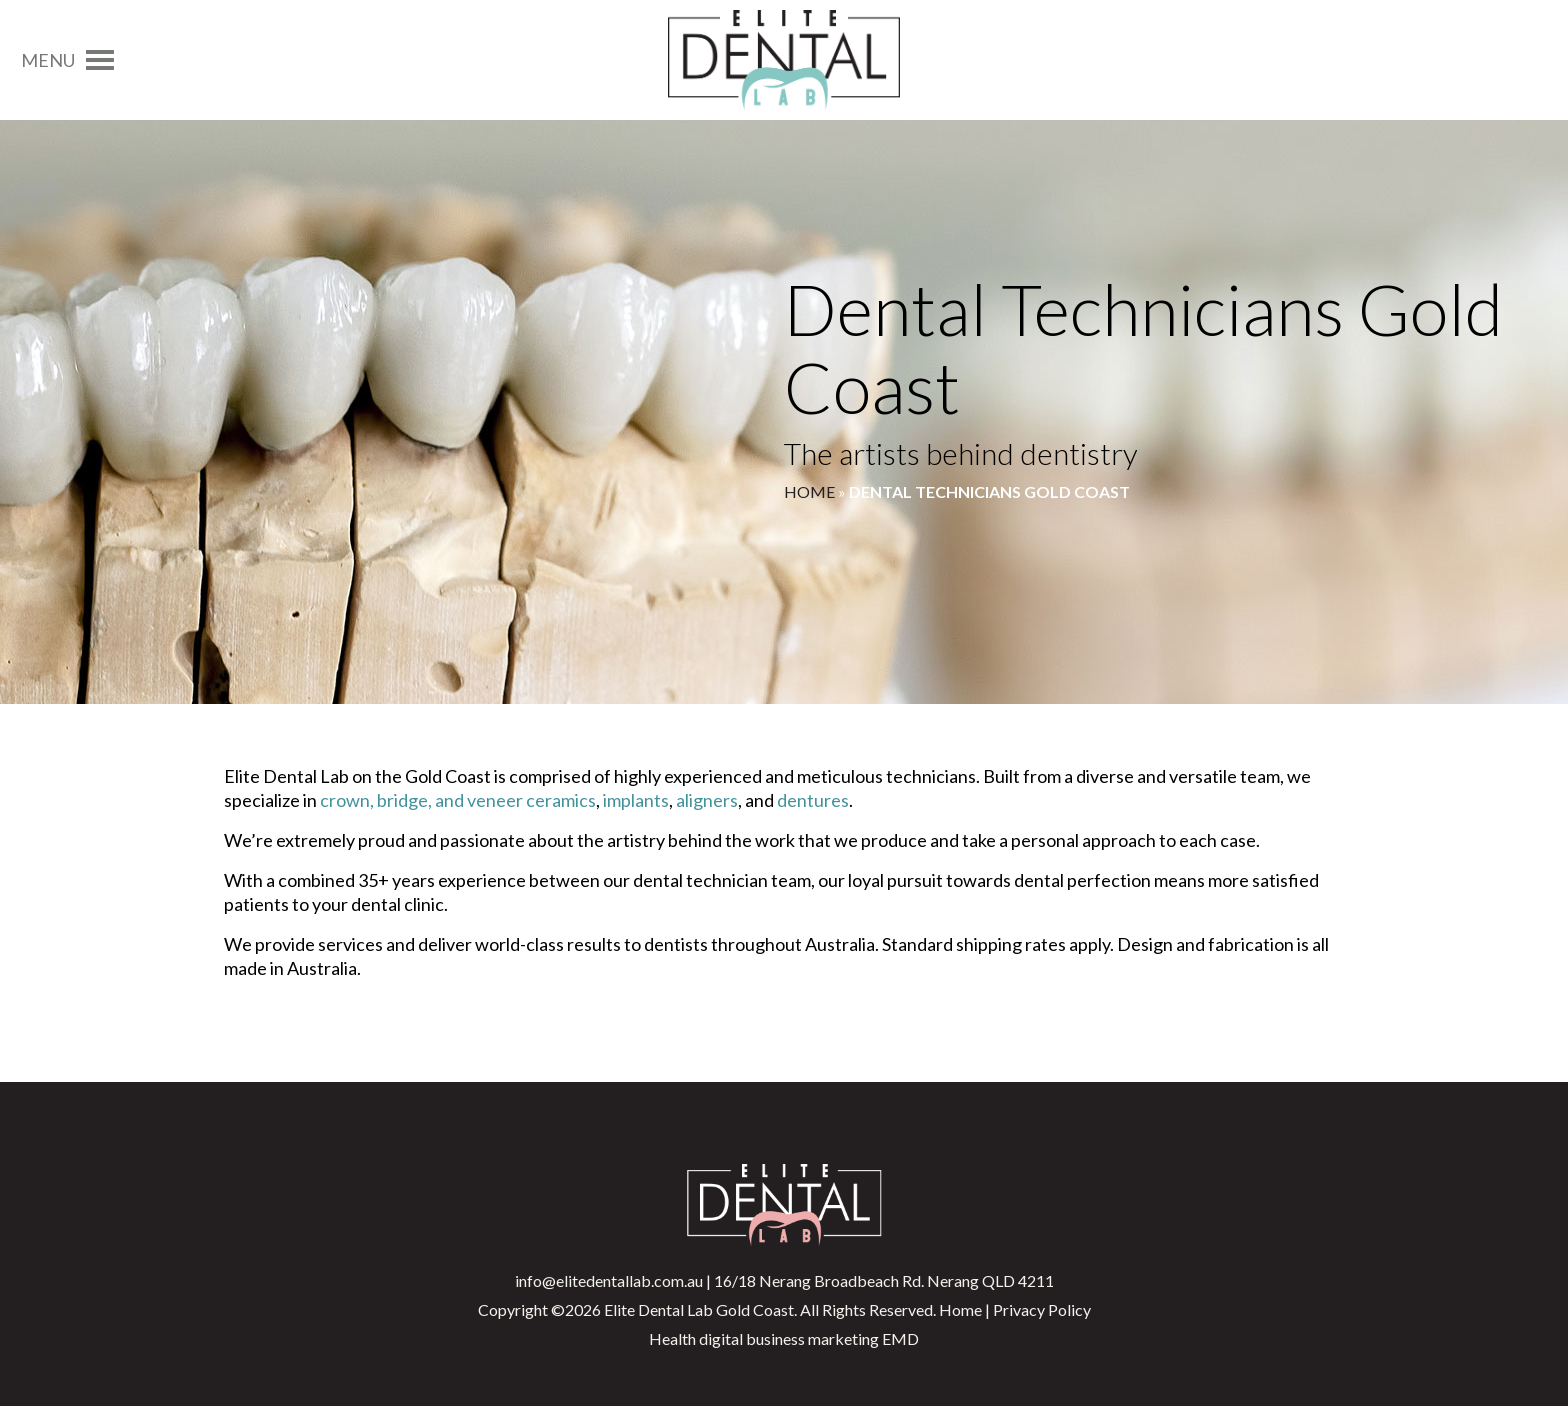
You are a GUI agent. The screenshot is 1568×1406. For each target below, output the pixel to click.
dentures (813, 800)
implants (636, 800)
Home (809, 491)
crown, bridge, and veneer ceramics (458, 800)
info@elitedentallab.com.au (609, 1280)
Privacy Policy (1042, 1309)
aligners (707, 800)
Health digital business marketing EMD (784, 1338)
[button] (48, 60)
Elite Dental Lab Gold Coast (699, 1309)
